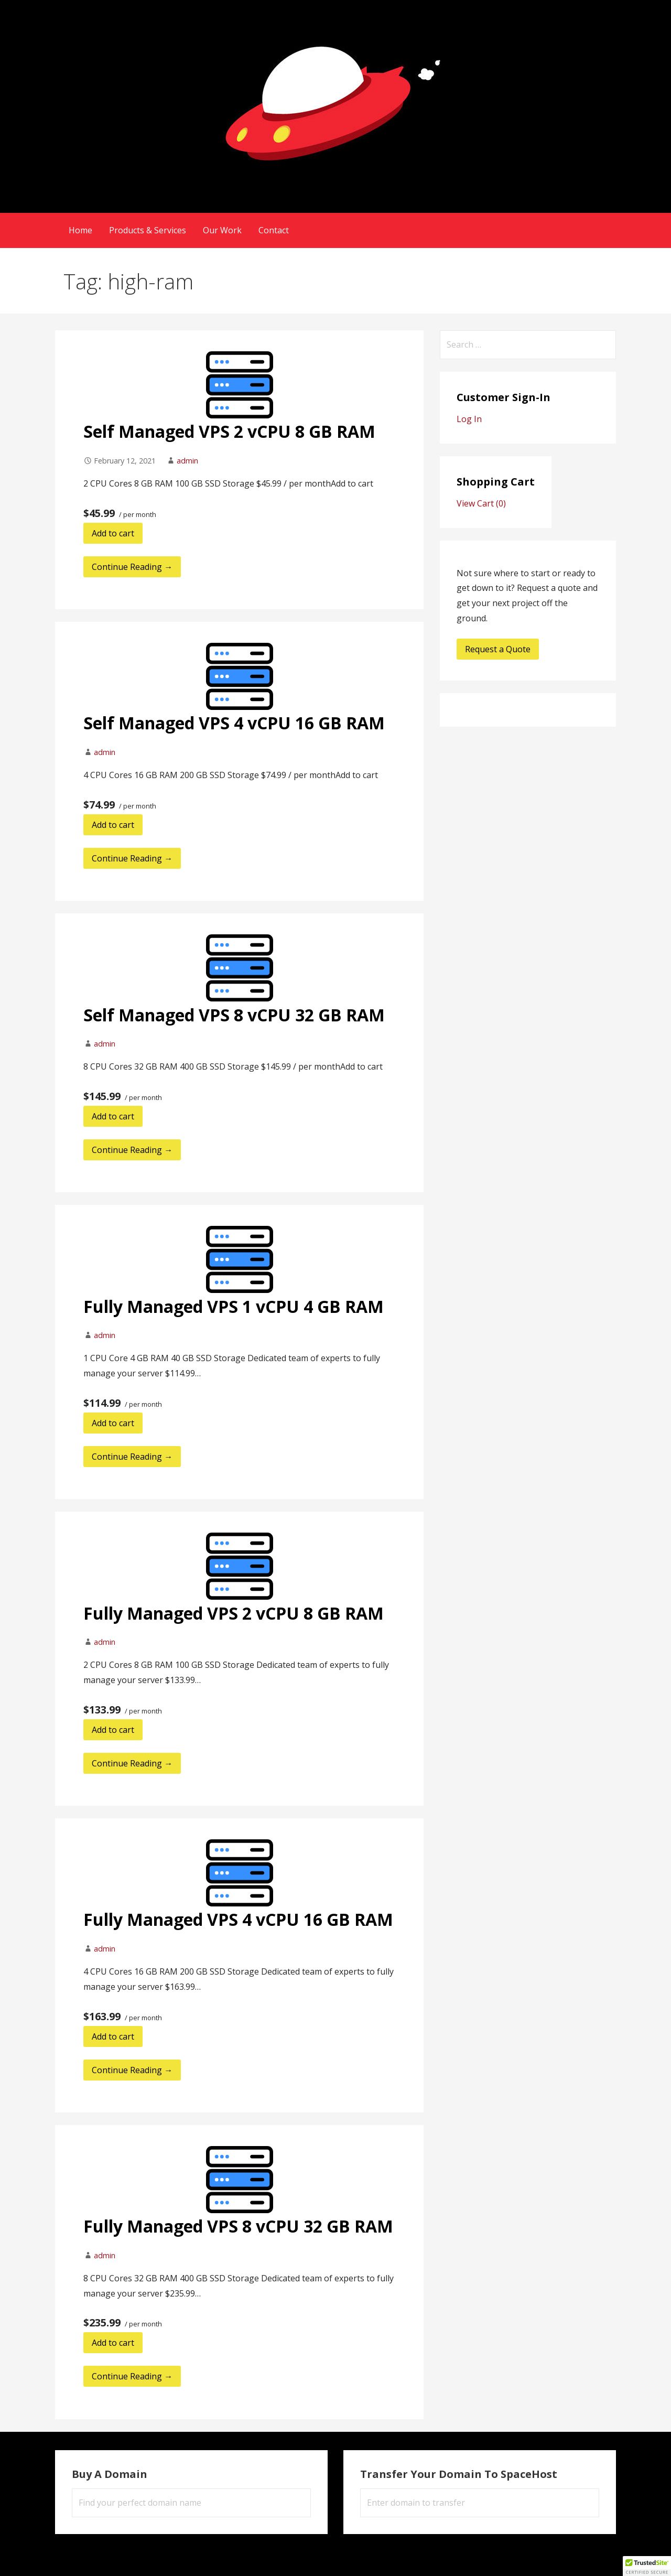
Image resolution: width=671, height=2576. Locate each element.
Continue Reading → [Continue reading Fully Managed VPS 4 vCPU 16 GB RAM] (132, 2070)
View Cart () (481, 503)
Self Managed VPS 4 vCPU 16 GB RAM (234, 723)
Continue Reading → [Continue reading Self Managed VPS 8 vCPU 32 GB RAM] (132, 1150)
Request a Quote (498, 649)
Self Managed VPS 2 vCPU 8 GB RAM (229, 431)
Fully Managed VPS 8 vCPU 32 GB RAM (238, 2226)
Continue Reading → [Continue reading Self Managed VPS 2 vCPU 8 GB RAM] (132, 567)
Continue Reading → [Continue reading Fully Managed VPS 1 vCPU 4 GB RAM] (132, 1456)
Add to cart (113, 533)
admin (187, 461)
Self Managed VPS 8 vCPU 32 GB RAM (234, 1015)
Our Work (222, 230)
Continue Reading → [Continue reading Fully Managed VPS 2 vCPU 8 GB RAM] (132, 1763)
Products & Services (147, 230)
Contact (273, 230)
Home (80, 230)
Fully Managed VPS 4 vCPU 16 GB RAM (238, 1919)
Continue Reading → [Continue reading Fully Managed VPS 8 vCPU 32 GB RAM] (132, 2376)
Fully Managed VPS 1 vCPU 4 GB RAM (233, 1306)
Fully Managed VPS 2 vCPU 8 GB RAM (233, 1613)
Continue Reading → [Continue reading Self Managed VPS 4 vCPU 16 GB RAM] (132, 858)
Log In (469, 419)
